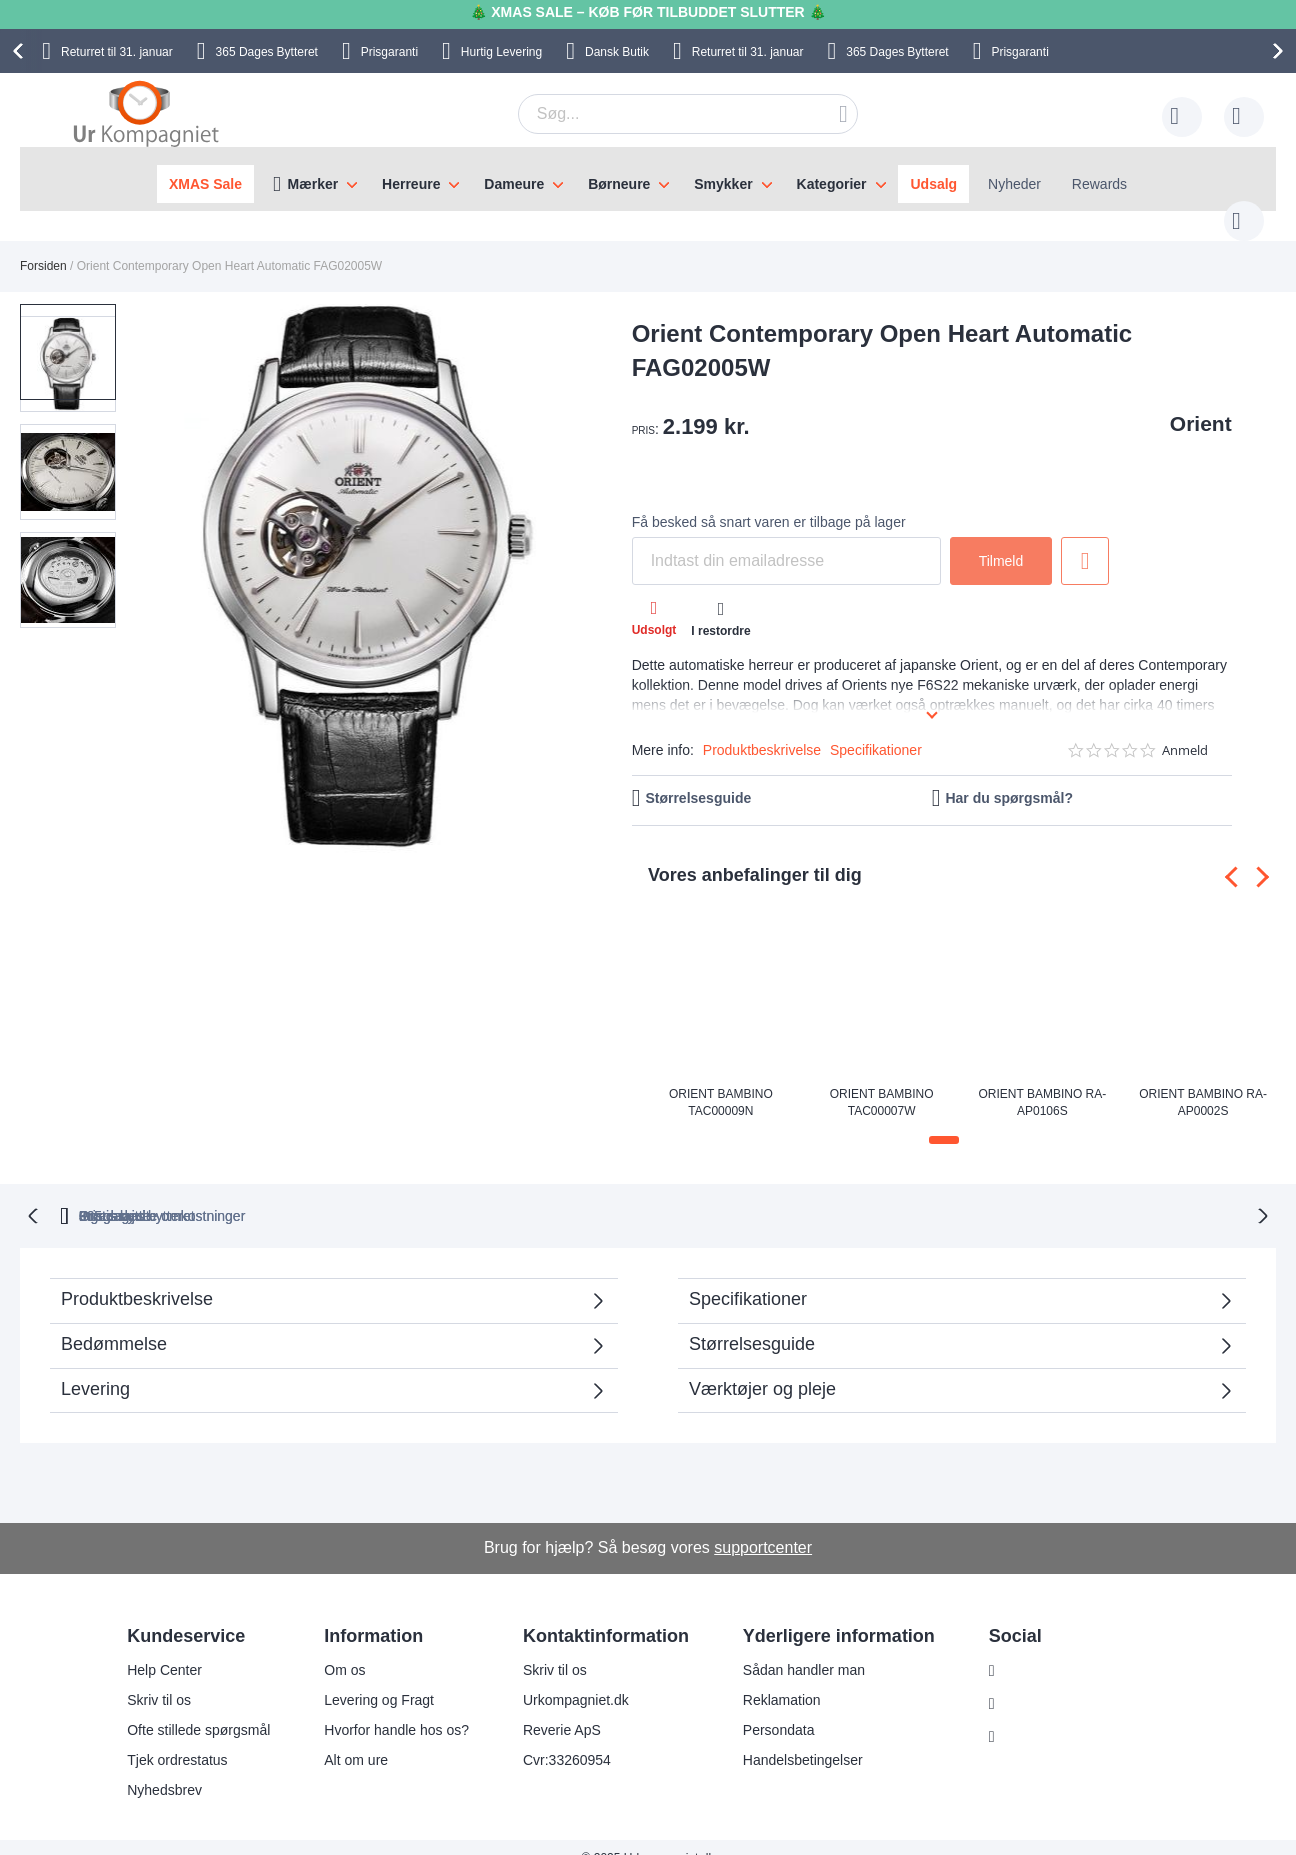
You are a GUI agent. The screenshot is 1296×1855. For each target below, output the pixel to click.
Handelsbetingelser (803, 1738)
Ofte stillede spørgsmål (198, 1708)
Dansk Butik (617, 52)
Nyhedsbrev (164, 1768)
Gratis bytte (564, 1194)
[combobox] (657, 114)
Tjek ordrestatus (177, 1738)
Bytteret (267, 52)
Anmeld (1185, 730)
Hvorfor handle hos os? (396, 1708)
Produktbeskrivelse (762, 730)
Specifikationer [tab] (748, 1277)
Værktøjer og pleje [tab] (762, 1367)
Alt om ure (356, 1738)
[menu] (648, 179)
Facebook (1035, 1682)
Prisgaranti (389, 52)
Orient (1201, 403)
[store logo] (146, 113)
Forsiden (43, 246)
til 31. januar (117, 52)
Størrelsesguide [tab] (752, 1322)
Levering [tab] (95, 1367)
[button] (74, 434)
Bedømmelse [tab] (114, 1322)
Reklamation (782, 1678)
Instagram (1036, 1649)
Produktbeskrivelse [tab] (137, 1277)
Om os (344, 1648)
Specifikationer (876, 730)
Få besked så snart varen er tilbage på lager (769, 502)
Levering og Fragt (379, 1678)
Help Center (164, 1648)
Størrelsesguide (698, 778)
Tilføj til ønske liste (1085, 541)
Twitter (1025, 1715)
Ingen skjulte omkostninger (752, 1194)
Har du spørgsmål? (1009, 778)
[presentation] (21, 51)
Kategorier (832, 184)
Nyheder (1014, 184)
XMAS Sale (205, 184)
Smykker (723, 184)
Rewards (1099, 184)
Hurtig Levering (501, 52)
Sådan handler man (804, 1648)
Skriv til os (159, 1678)
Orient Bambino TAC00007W (882, 1081)
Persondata (779, 1708)
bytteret (401, 1194)
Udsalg (933, 184)
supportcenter (763, 1525)
